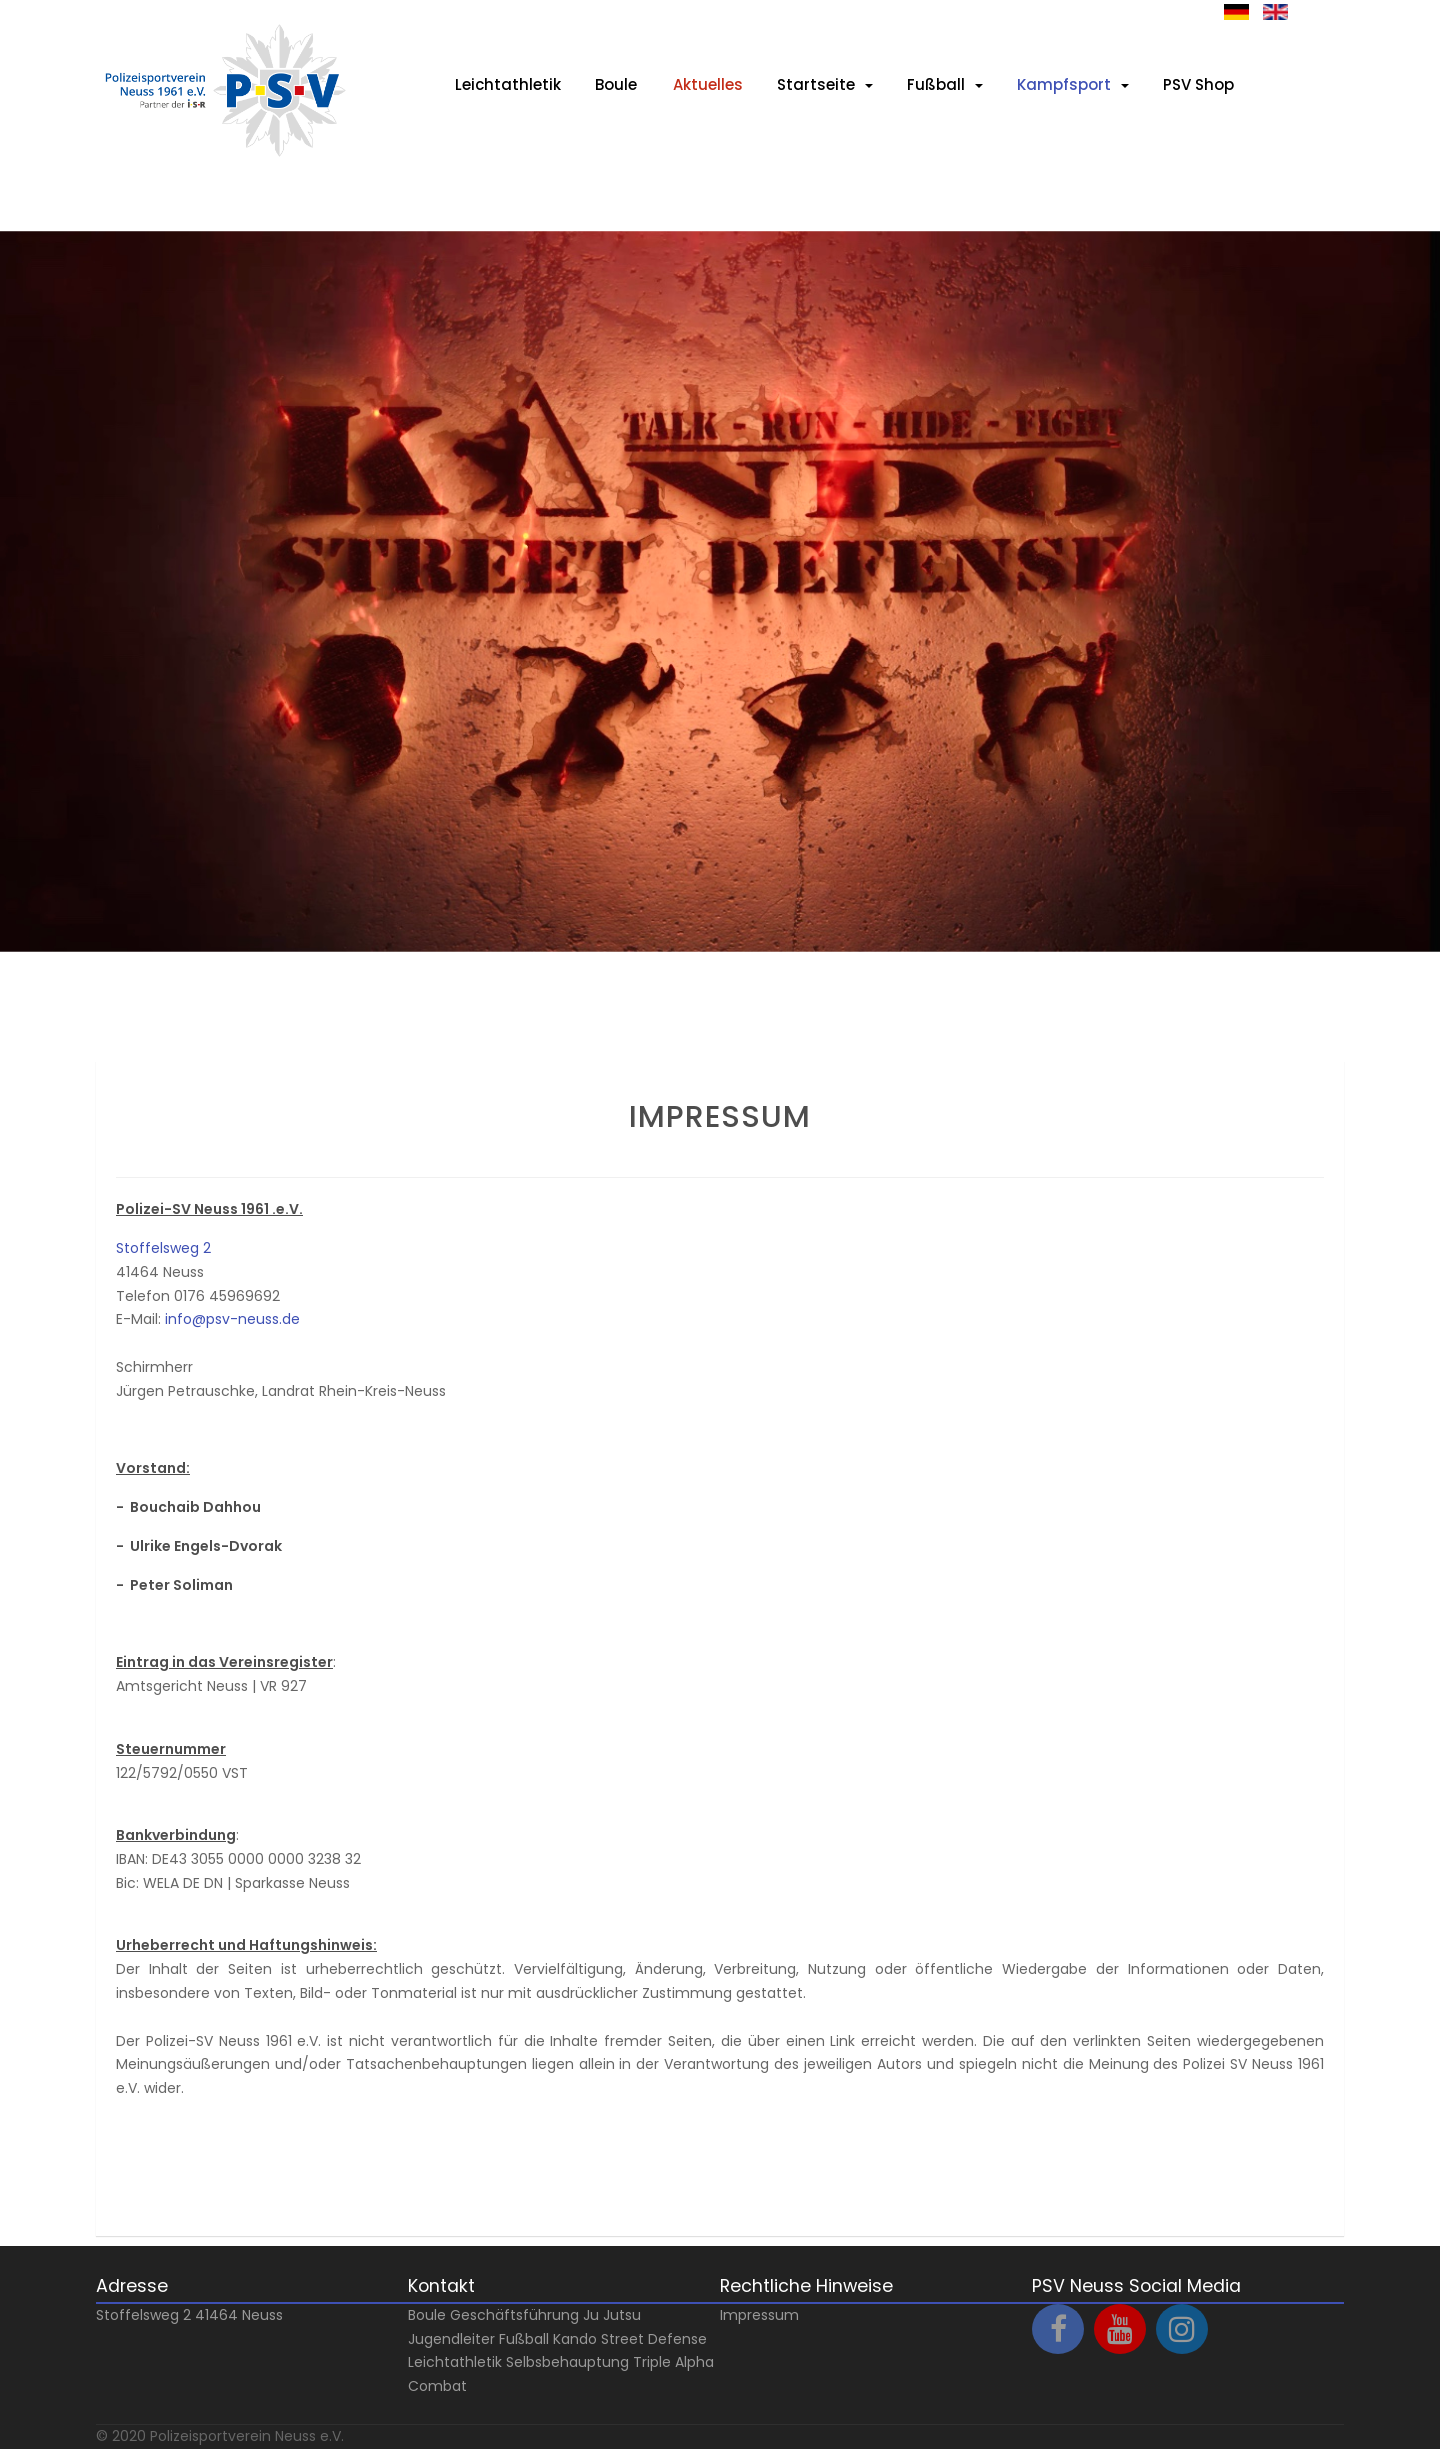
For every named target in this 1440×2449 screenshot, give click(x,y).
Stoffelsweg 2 (163, 1248)
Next (61, 1015)
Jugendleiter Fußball (478, 2339)
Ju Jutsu (612, 2315)
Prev (61, 1039)
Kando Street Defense (630, 2339)
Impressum (759, 2315)
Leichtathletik (455, 2362)
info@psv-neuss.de (232, 1319)
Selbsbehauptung (567, 2362)
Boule (427, 2315)
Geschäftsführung (514, 2315)
